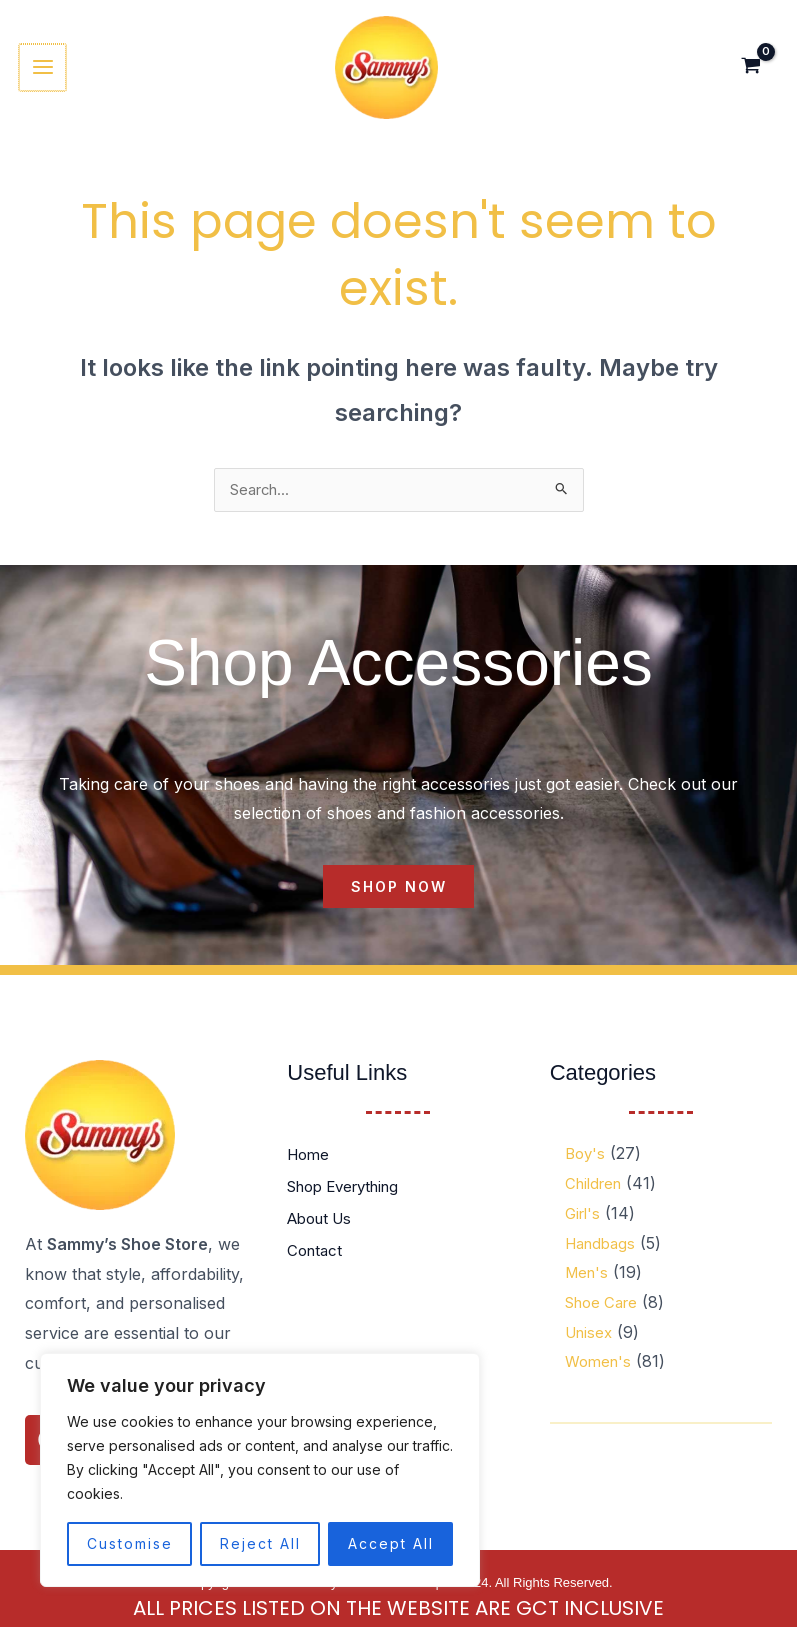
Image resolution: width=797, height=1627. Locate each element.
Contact (316, 1263)
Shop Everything (350, 1199)
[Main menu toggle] (47, 72)
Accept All (391, 1543)
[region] (260, 1470)
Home (310, 1167)
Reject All (260, 1543)
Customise (130, 1543)
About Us (323, 1231)
